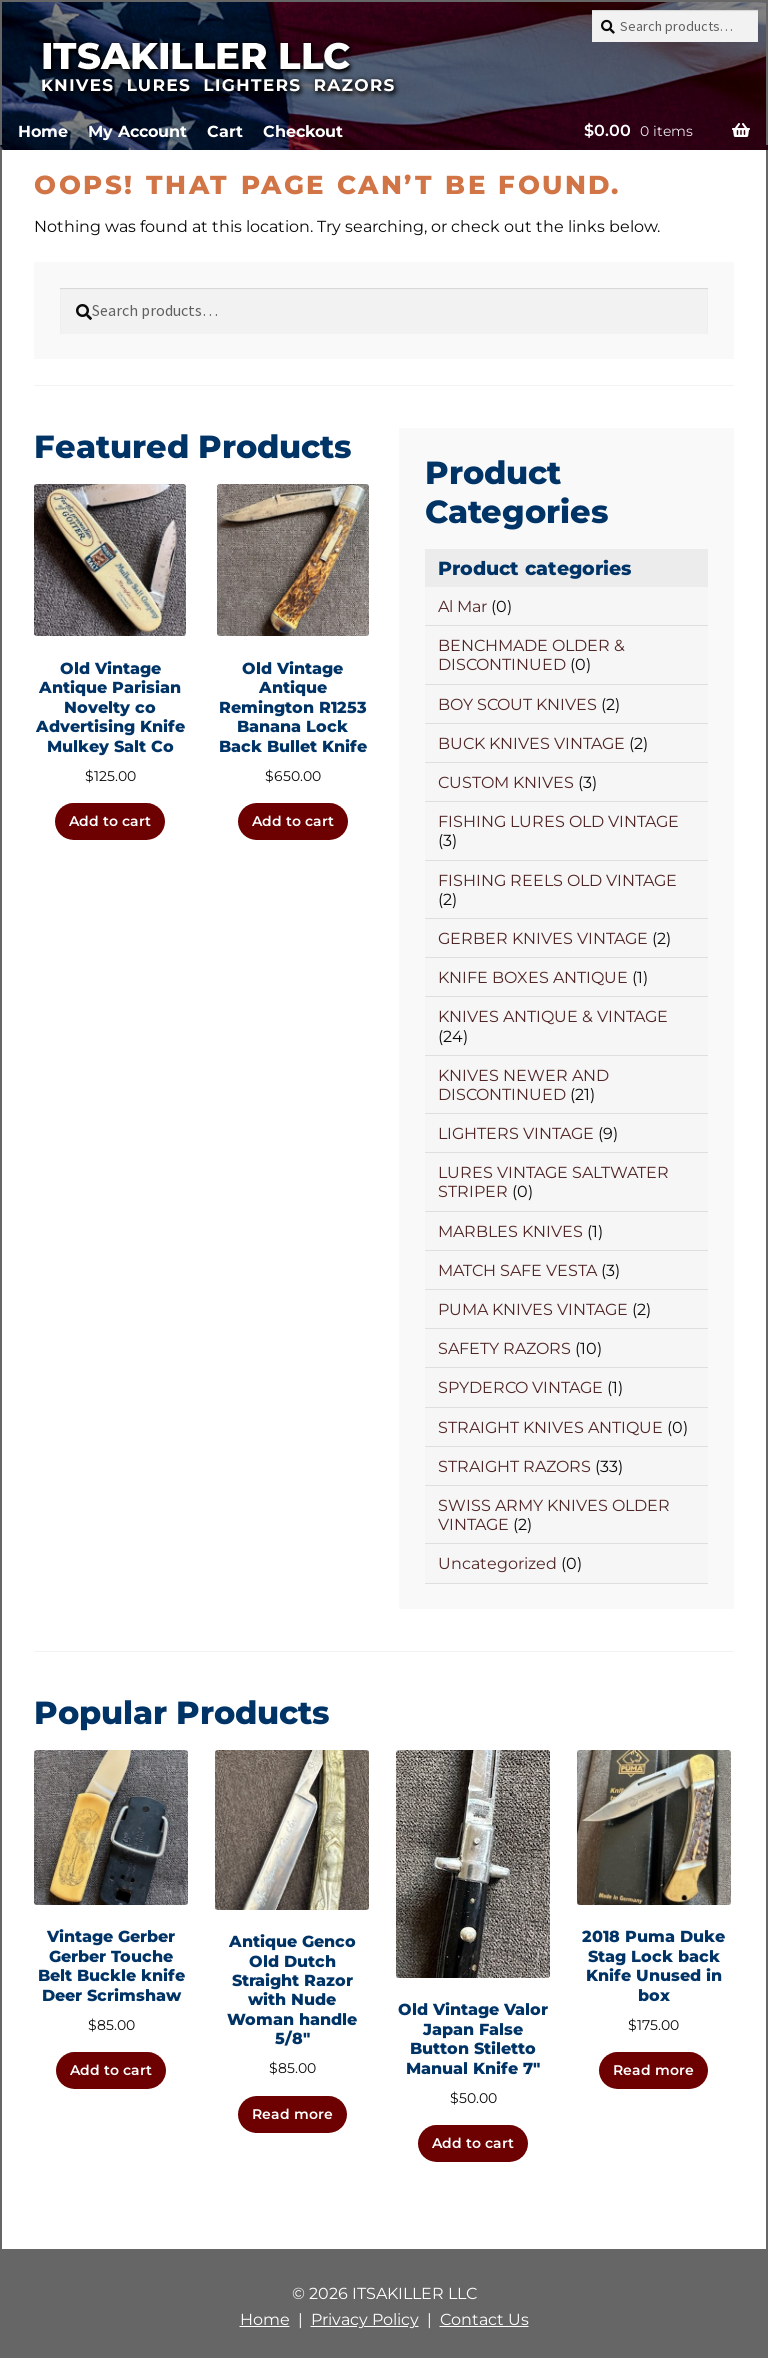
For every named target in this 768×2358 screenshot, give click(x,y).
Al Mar (462, 606)
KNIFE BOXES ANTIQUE (533, 977)
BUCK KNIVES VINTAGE (531, 743)
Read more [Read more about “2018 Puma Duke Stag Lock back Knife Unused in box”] (653, 2070)
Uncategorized (497, 1563)
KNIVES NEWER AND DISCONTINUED (523, 1085)
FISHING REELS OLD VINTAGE (557, 880)
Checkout (303, 131)
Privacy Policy (365, 2319)
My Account (137, 131)
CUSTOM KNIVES (506, 782)
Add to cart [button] (110, 821)
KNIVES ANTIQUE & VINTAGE (553, 1016)
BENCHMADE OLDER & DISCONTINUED (531, 655)
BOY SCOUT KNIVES (517, 704)
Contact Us (484, 2319)
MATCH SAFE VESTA (517, 1270)
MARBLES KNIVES (510, 1231)
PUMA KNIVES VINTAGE (533, 1309)
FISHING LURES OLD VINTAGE (558, 821)
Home (43, 131)
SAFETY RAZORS (504, 1348)
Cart (225, 131)
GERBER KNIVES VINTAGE (543, 938)
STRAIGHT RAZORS (514, 1466)
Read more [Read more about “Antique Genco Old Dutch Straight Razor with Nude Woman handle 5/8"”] (292, 2114)
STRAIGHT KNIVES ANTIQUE (550, 1427)
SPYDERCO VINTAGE (520, 1387)
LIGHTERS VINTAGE (516, 1133)
